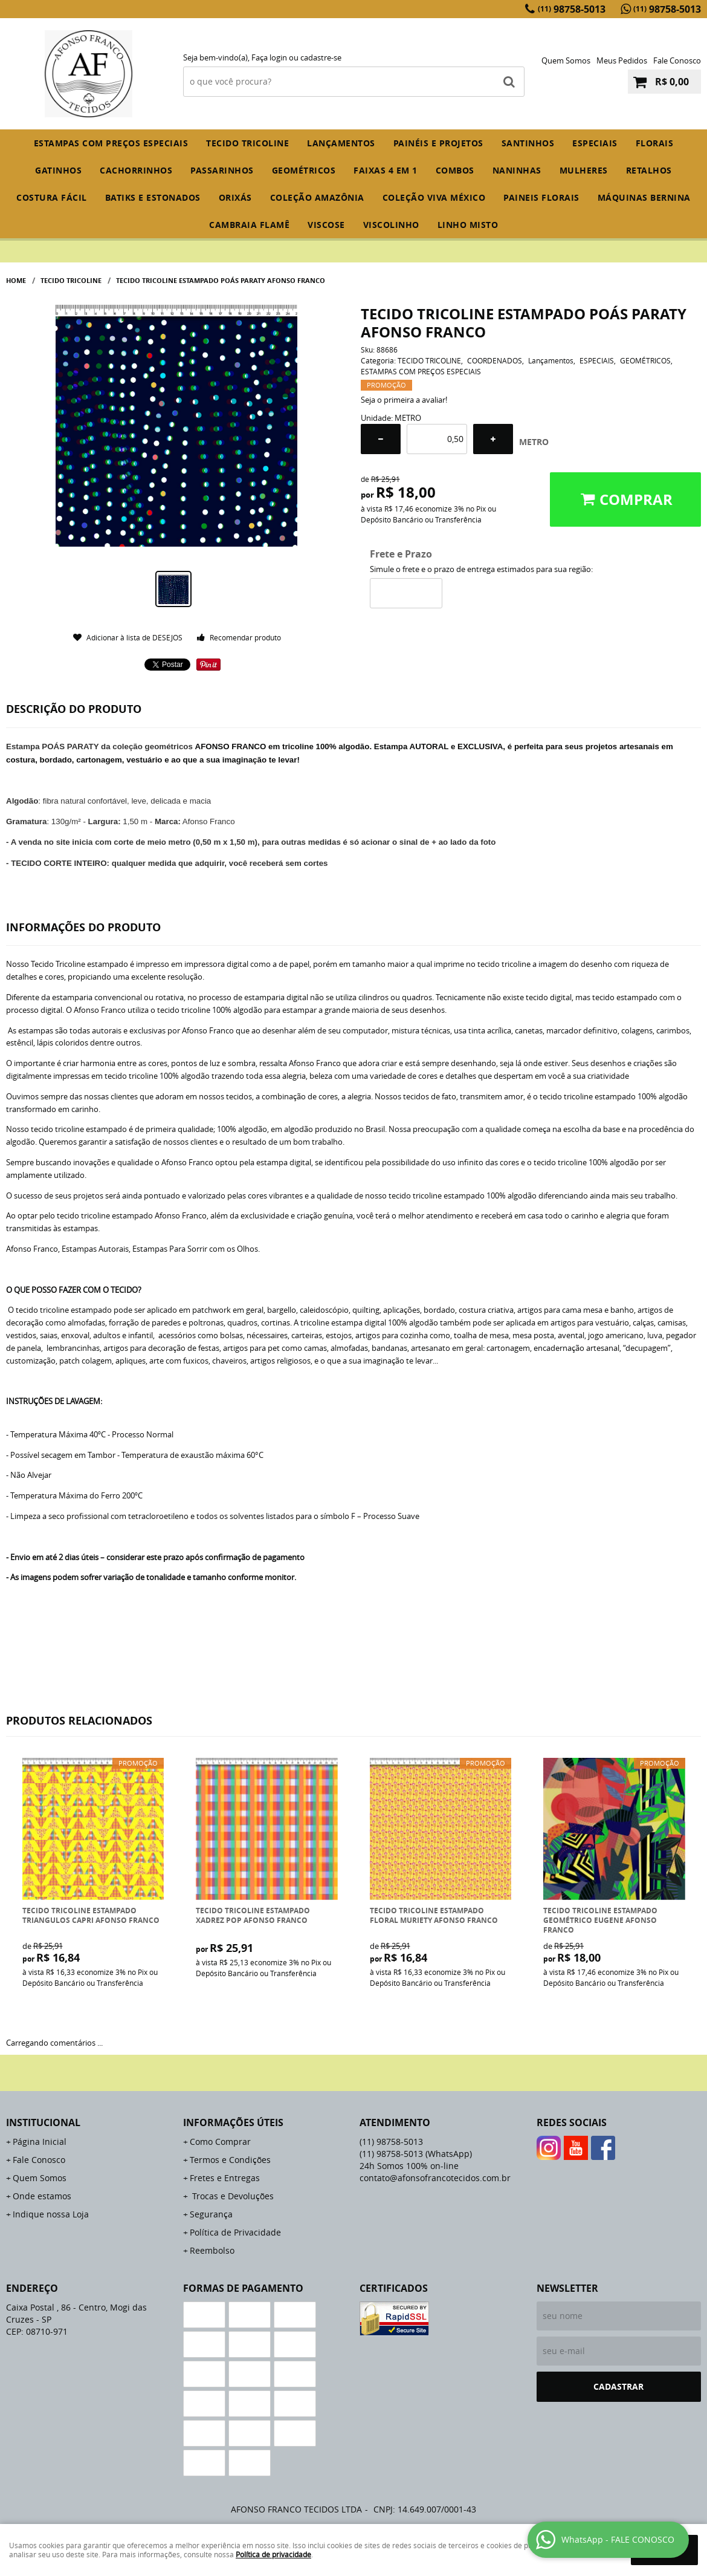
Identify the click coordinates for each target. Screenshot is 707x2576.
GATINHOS (58, 170)
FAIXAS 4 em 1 (386, 170)
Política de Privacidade (235, 2232)
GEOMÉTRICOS (304, 170)
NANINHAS (516, 170)
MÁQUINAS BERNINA (644, 197)
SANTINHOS (528, 143)
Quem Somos (565, 60)
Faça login (269, 57)
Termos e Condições (230, 2159)
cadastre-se (320, 57)
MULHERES (584, 170)
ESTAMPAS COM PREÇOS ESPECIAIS (111, 143)
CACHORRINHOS (136, 170)
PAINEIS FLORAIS (541, 197)
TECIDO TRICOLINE (247, 143)
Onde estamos (42, 2196)
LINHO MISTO (468, 224)
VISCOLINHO (391, 224)
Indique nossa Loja (51, 2214)
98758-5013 (571, 9)
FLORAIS (655, 143)
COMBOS (455, 170)
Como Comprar (220, 2141)
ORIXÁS (235, 197)
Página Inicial (39, 2141)
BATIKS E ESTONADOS (153, 197)
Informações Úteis (233, 2122)
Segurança (211, 2214)
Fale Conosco (677, 60)
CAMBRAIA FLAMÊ (249, 224)
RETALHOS (649, 170)
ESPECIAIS (595, 143)
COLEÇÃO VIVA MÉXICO (434, 197)
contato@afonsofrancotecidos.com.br (435, 2178)
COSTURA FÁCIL (51, 197)
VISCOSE (326, 224)
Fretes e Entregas (225, 2178)
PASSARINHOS (222, 170)
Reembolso (212, 2250)
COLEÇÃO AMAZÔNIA (317, 197)
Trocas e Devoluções (232, 2196)
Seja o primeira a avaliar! (404, 399)
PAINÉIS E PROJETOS (438, 143)
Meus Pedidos (621, 60)
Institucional (43, 2122)
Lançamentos (341, 143)
